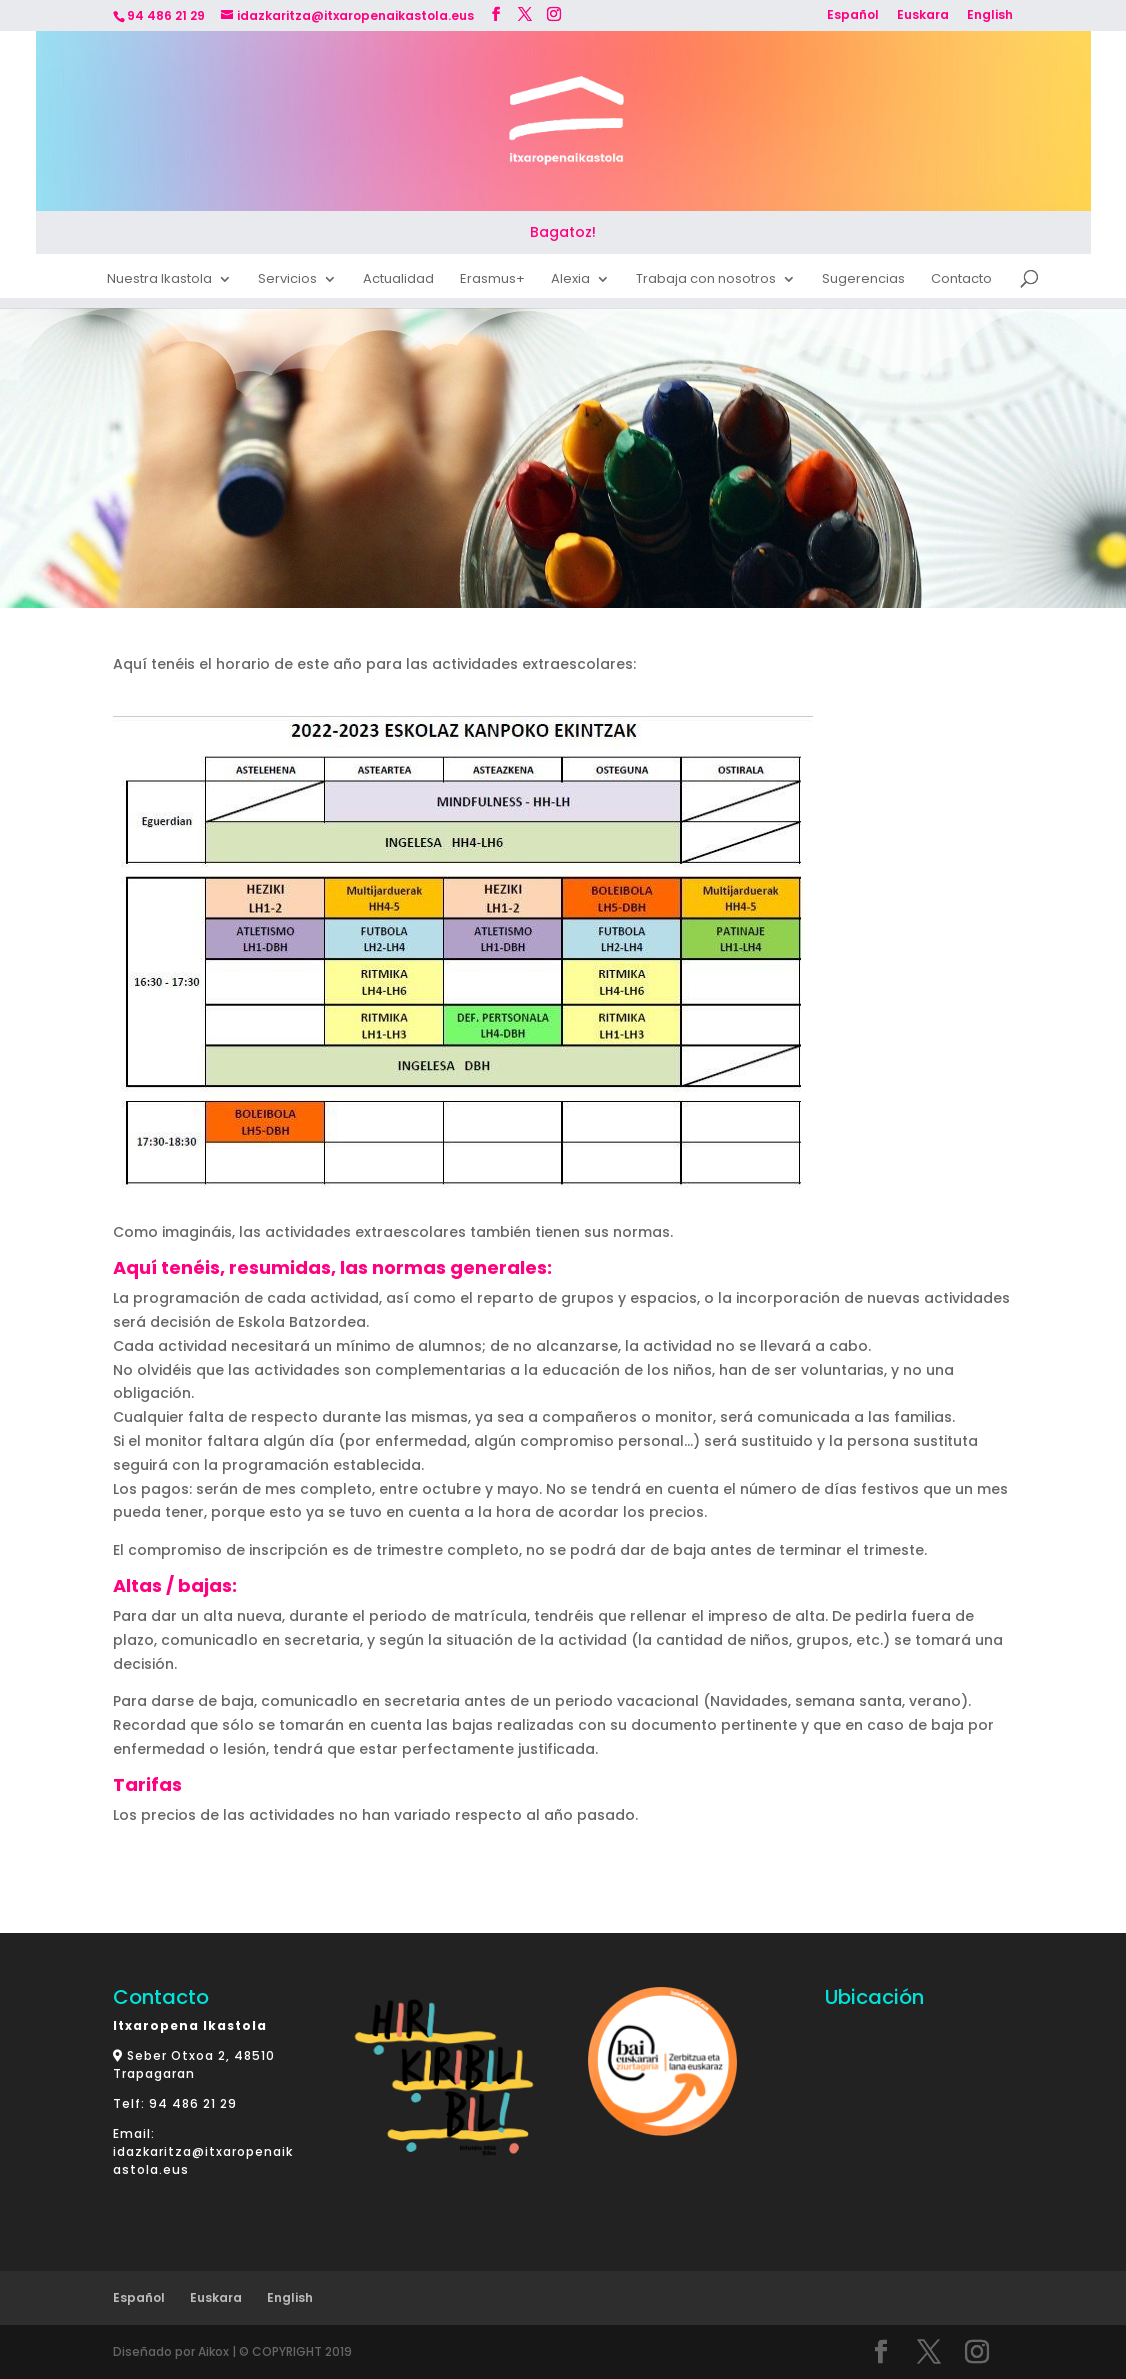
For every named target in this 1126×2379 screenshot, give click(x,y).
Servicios (287, 282)
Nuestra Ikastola (159, 282)
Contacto (961, 282)
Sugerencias (863, 282)
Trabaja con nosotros (706, 282)
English (990, 16)
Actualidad (398, 282)
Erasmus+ (492, 282)
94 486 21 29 (193, 2103)
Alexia (570, 282)
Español (853, 16)
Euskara (923, 16)
